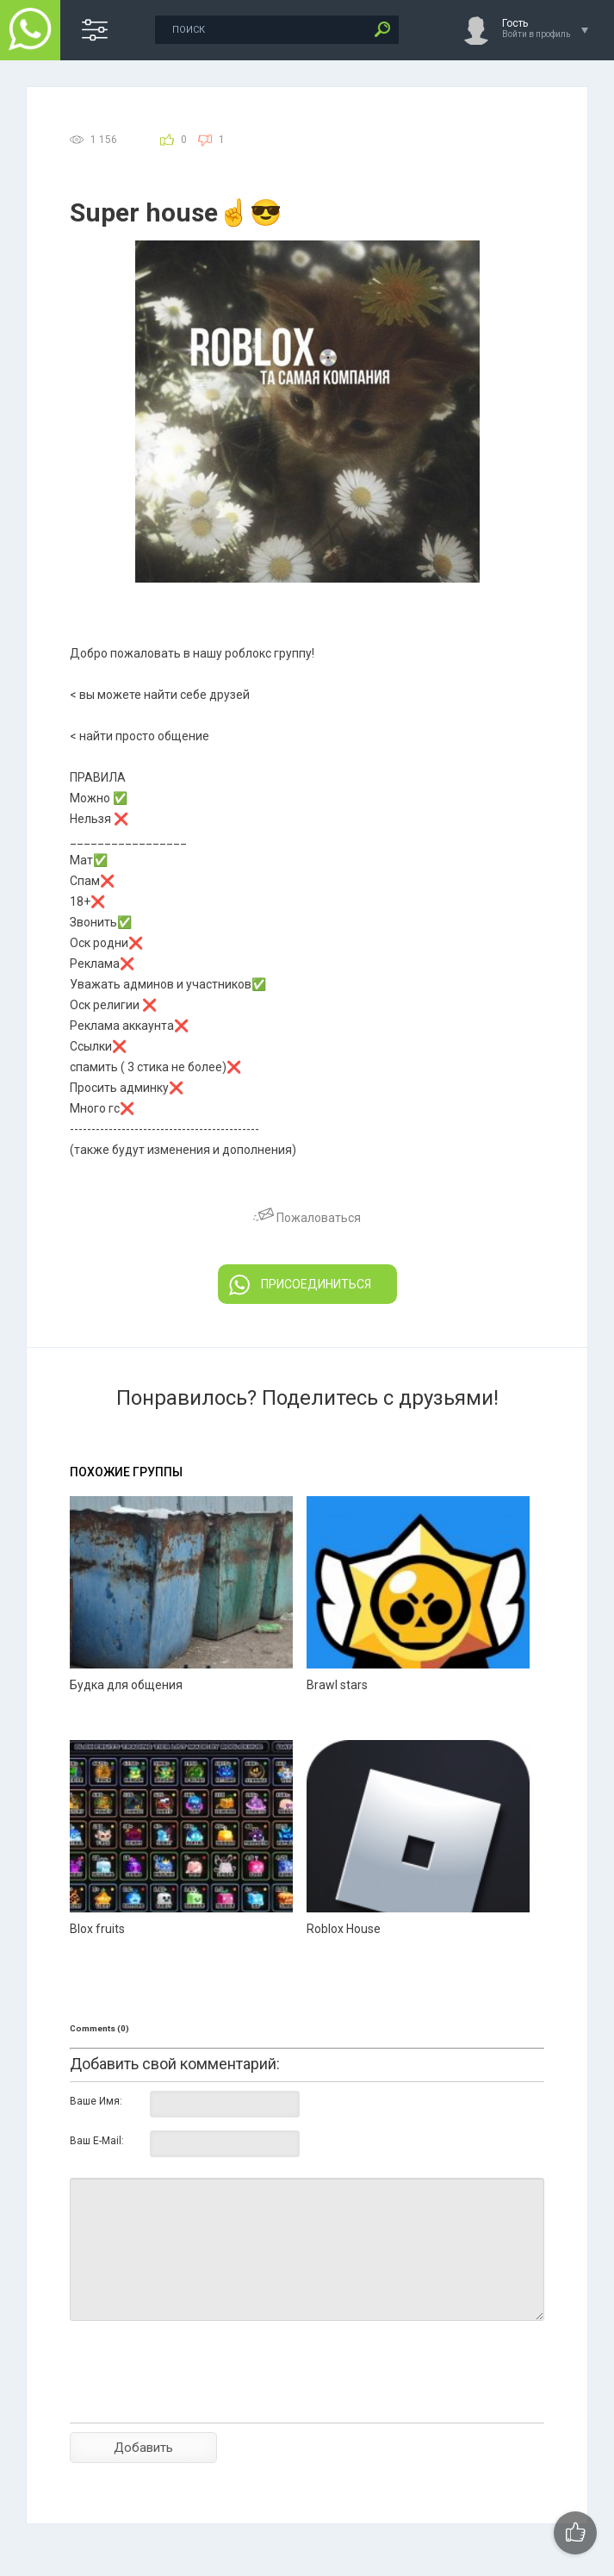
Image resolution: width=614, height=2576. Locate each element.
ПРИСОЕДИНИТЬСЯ (300, 1285)
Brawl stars (337, 1685)
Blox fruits (97, 1929)
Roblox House (344, 1929)
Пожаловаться (307, 1218)
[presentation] (201, 2402)
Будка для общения (126, 1685)
